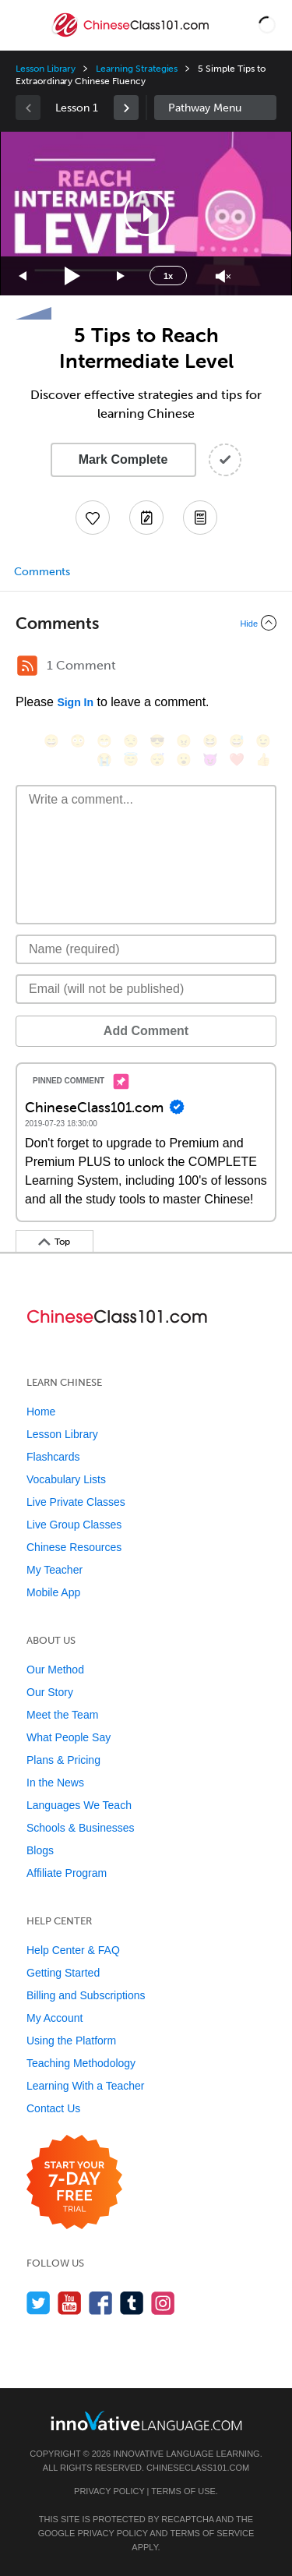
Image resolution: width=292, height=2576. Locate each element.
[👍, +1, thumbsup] (263, 759)
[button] (267, 25)
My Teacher (54, 1570)
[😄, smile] (51, 741)
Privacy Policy (109, 2491)
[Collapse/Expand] (146, 622)
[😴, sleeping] (157, 759)
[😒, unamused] (131, 741)
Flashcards (52, 1457)
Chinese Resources (73, 1547)
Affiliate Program (66, 1873)
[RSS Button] (27, 665)
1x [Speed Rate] (168, 276)
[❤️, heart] (236, 759)
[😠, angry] (184, 741)
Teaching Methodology (80, 2063)
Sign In (75, 702)
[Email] (146, 989)
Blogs (40, 1850)
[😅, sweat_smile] (236, 741)
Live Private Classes (75, 1502)
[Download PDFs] (200, 517)
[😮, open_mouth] (184, 759)
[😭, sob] (104, 759)
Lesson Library (46, 68)
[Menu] (25, 25)
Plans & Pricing (63, 1760)
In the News (55, 1782)
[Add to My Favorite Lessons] (93, 517)
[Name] (146, 949)
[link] (126, 107)
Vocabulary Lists (66, 1479)
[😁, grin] (104, 741)
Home (40, 1411)
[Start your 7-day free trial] (74, 2183)
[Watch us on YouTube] (70, 2303)
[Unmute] (223, 276)
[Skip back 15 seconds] (23, 276)
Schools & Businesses (80, 1828)
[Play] (73, 276)
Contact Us (53, 2108)
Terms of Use (183, 2491)
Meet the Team (62, 1714)
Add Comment (146, 1030)
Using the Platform (71, 2040)
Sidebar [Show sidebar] (215, 107)
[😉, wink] (263, 741)
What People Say (68, 1737)
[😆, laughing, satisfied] (210, 741)
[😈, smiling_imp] (210, 759)
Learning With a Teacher (85, 2086)
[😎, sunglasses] (157, 741)
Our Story (49, 1692)
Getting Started (63, 1972)
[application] (146, 213)
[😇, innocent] (131, 759)
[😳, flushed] (78, 741)
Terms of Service (212, 2533)
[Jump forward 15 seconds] (121, 276)
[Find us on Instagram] (163, 2303)
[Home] (132, 36)
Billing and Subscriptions (86, 1995)
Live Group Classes (73, 1524)
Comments (42, 571)
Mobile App (53, 1592)
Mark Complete (123, 459)
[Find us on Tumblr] (132, 2303)
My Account (54, 2018)
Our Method (55, 1669)
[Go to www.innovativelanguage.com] (146, 2420)
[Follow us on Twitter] (38, 2303)
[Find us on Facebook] (101, 2303)
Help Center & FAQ (73, 1950)
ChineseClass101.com (197, 2467)
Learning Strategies (137, 68)
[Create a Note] (146, 517)
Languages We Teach (79, 1805)
